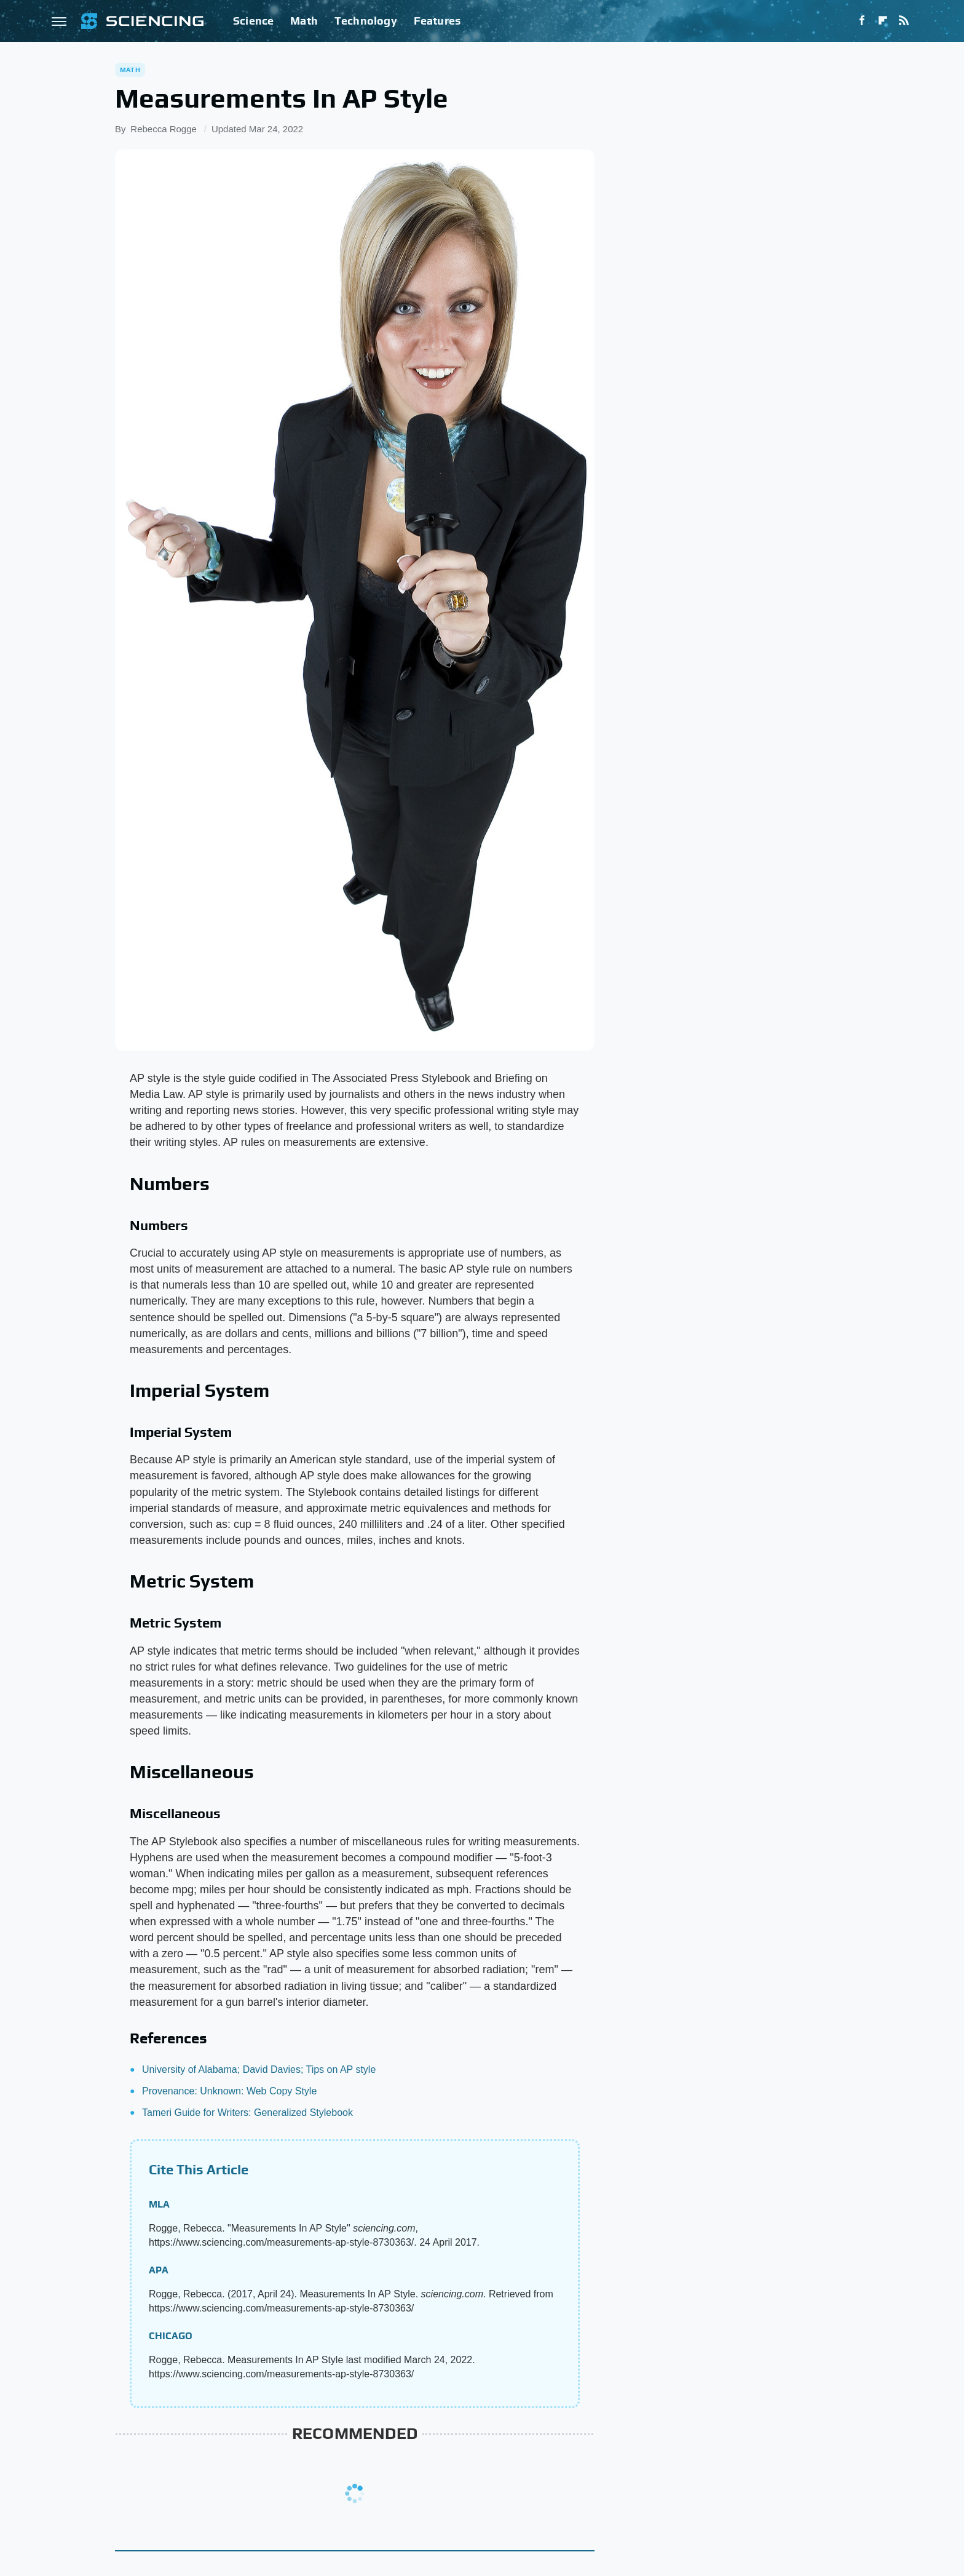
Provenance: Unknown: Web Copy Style (229, 2091)
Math (304, 20)
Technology (365, 20)
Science (253, 20)
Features (437, 20)
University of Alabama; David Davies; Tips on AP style (259, 2069)
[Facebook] (862, 21)
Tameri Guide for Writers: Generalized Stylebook (247, 2112)
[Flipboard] (882, 21)
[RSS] (903, 21)
